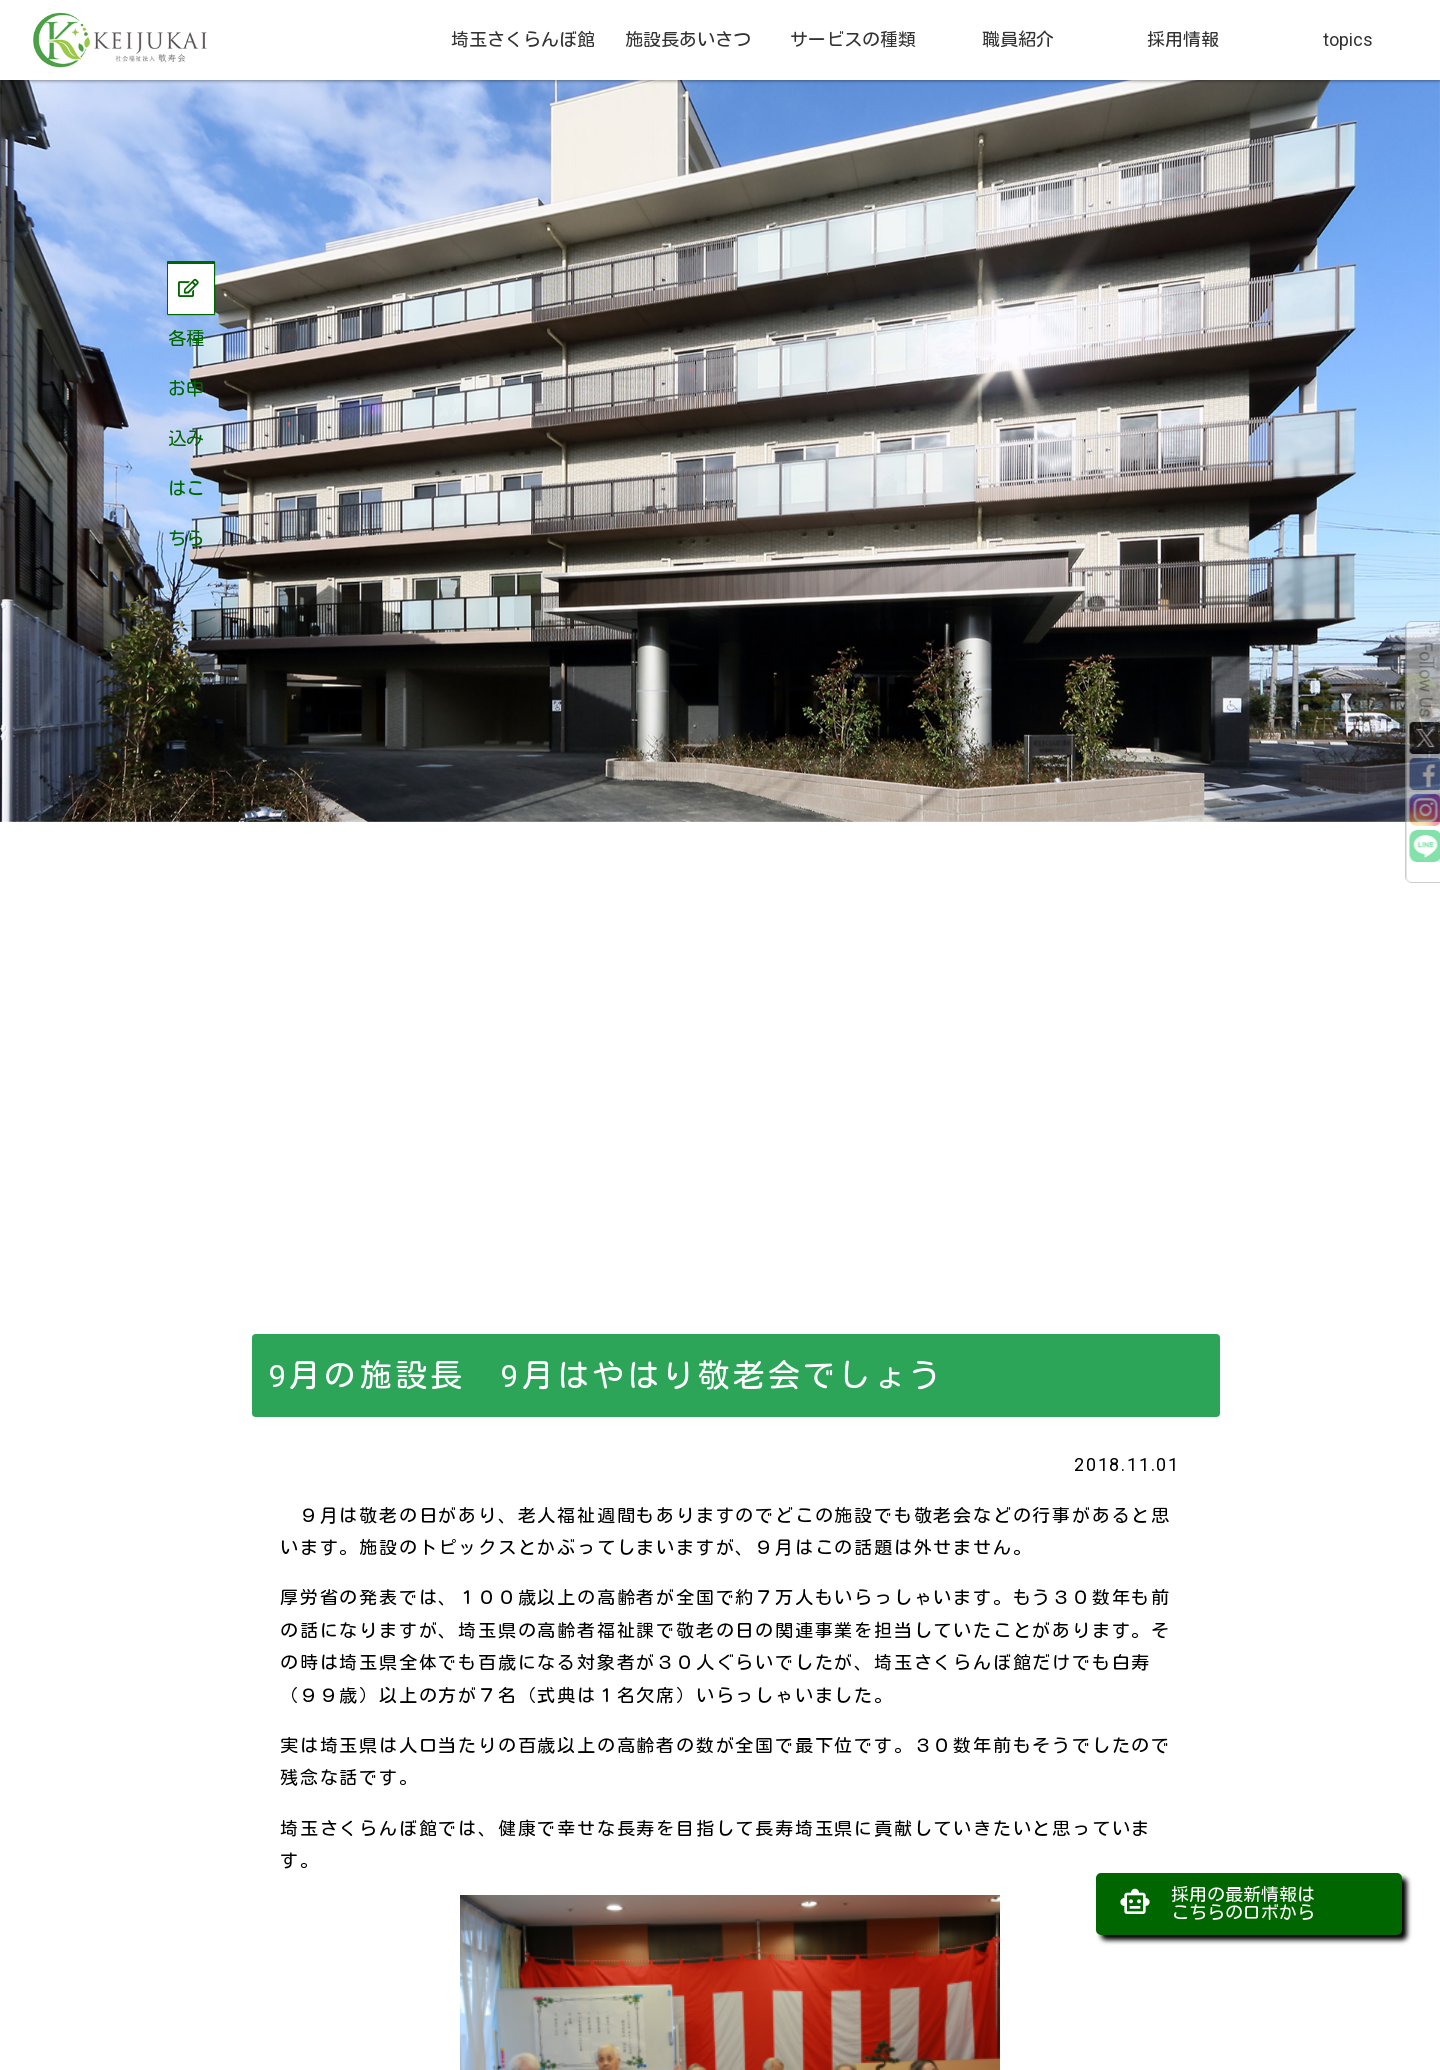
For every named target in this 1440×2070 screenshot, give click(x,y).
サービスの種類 (853, 39)
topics (1348, 39)
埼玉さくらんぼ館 (523, 39)
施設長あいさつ (688, 39)
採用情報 (1183, 39)
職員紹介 (1018, 39)
